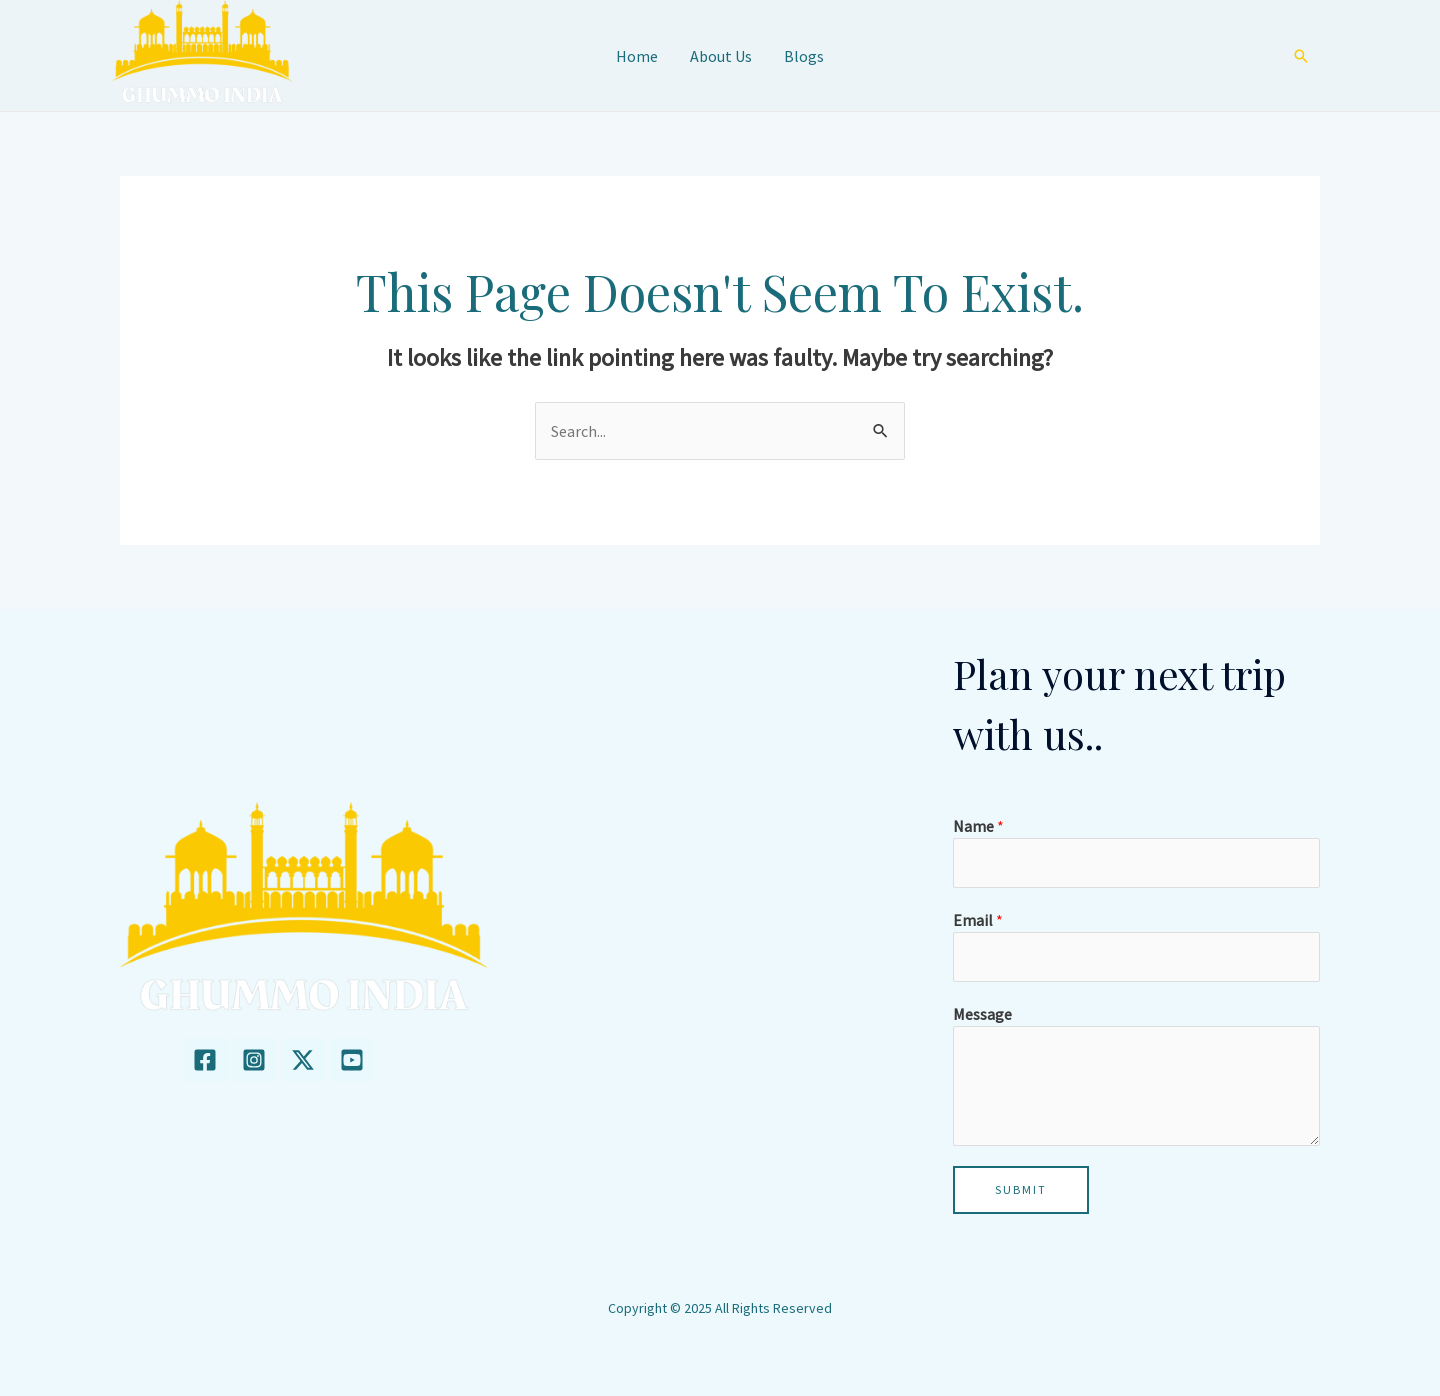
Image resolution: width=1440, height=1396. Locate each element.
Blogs (804, 56)
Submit (1021, 1189)
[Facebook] (205, 1060)
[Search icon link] (1301, 56)
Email (978, 920)
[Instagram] (254, 1060)
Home (637, 56)
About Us (721, 56)
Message (982, 1014)
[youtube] (352, 1060)
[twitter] (303, 1060)
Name (978, 826)
